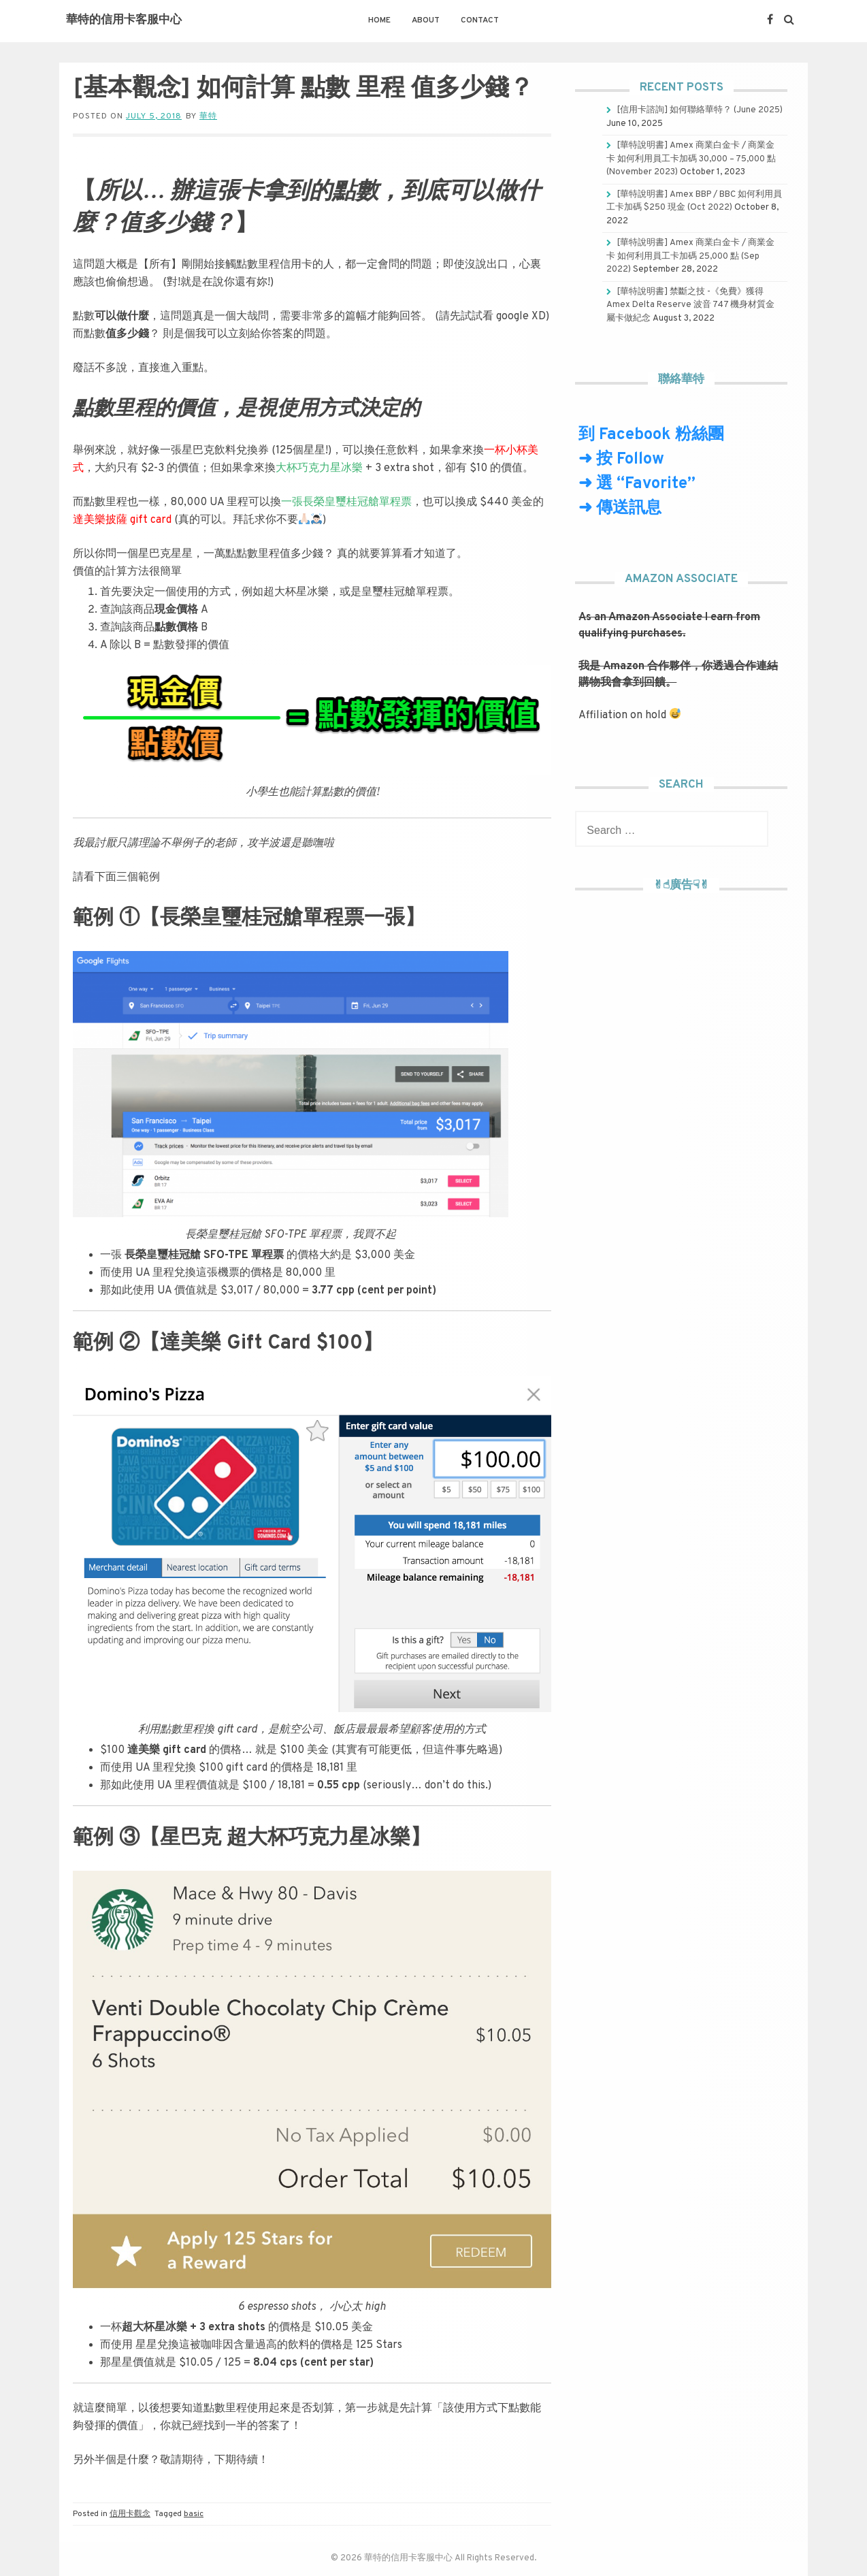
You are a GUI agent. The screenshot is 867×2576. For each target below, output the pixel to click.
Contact (480, 20)
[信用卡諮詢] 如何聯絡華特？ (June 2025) (700, 110)
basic (193, 2514)
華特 (208, 116)
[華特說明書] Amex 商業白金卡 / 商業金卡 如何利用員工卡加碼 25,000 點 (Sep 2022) (690, 256)
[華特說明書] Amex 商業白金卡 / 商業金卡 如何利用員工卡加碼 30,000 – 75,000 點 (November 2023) (691, 159)
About (426, 20)
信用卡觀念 (130, 2514)
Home (379, 20)
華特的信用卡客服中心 (124, 20)
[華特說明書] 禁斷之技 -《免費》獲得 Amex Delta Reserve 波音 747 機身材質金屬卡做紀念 (690, 305)
